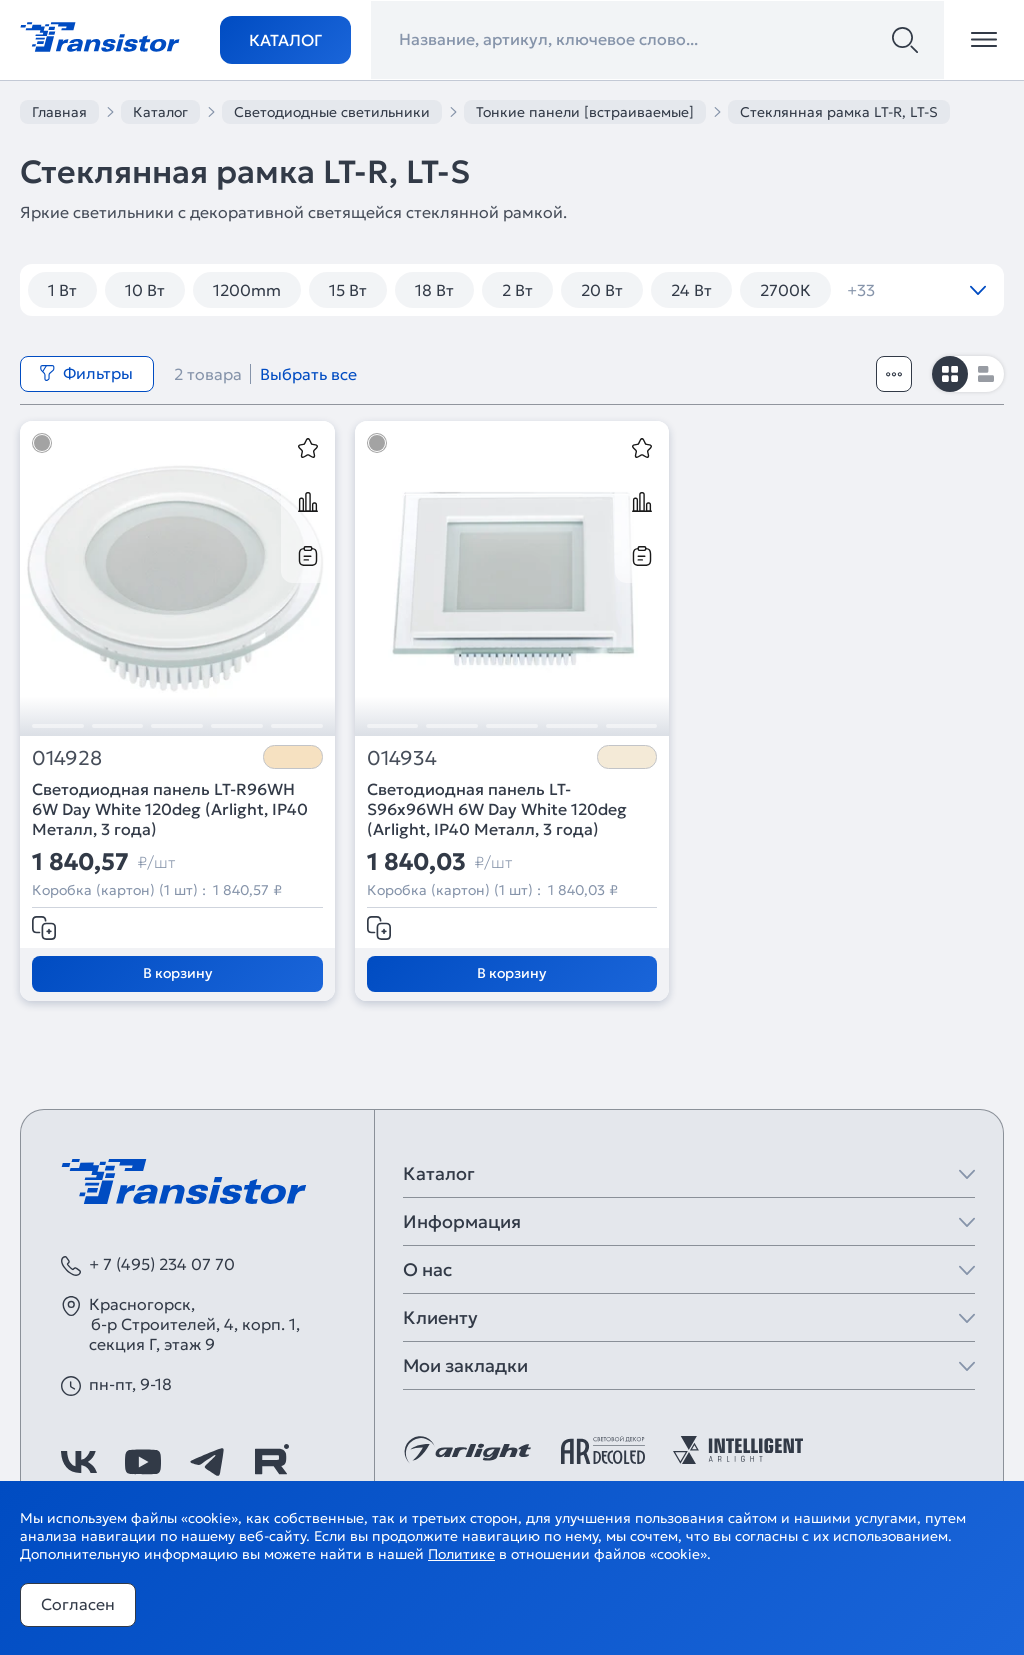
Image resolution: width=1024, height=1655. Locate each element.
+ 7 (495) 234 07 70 (162, 1264)
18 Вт (434, 290)
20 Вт (602, 290)
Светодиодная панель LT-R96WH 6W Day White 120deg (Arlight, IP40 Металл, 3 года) (170, 809)
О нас (427, 1269)
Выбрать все (308, 374)
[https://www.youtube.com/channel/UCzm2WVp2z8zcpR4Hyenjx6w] (143, 1462)
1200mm (247, 290)
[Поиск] (905, 40)
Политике (461, 1554)
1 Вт (62, 290)
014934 (402, 758)
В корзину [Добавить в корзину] (177, 973)
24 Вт (691, 290)
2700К (785, 290)
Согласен (78, 1604)
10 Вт (145, 290)
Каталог (285, 40)
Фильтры (86, 373)
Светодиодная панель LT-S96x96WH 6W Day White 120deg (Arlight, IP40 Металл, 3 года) (497, 809)
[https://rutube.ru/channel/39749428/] (271, 1462)
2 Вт (517, 290)
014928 (67, 758)
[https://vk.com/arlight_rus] (79, 1462)
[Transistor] (100, 35)
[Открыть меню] (984, 40)
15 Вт (348, 290)
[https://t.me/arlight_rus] (207, 1462)
